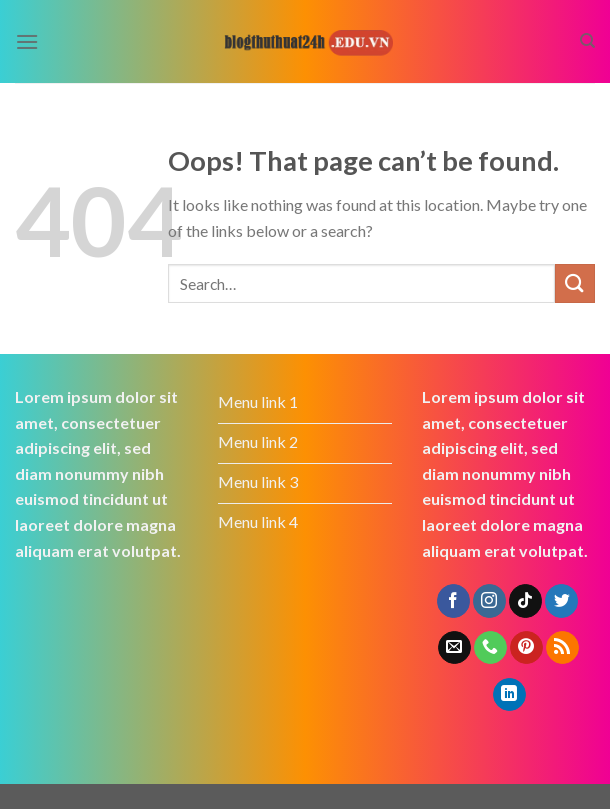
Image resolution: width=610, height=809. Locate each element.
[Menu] (27, 41)
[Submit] (575, 283)
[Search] (587, 41)
